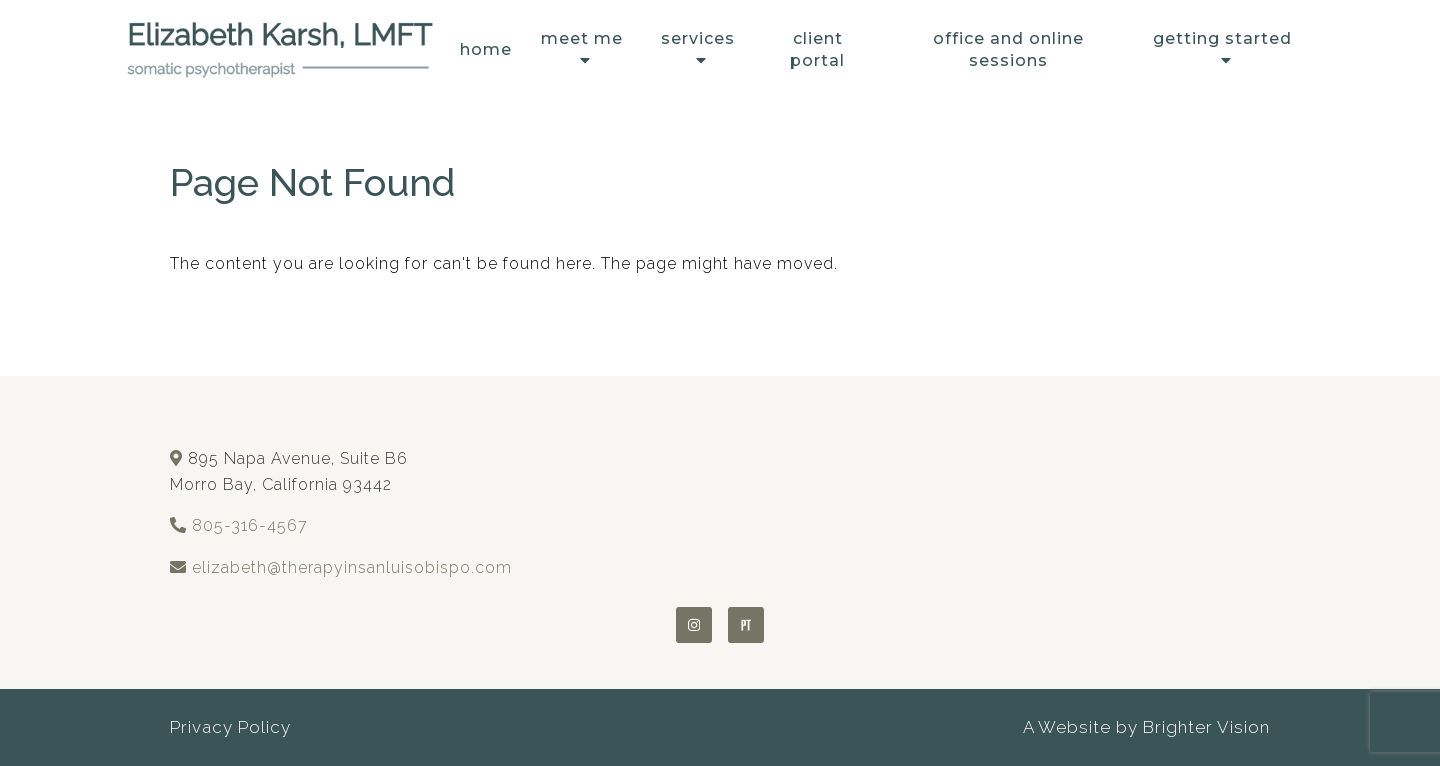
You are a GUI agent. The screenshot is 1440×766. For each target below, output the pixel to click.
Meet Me (582, 38)
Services (698, 38)
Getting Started (1222, 38)
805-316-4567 (250, 525)
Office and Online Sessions (1008, 49)
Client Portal (817, 49)
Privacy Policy (230, 727)
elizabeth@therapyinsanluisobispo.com (352, 567)
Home (486, 49)
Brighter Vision (1206, 727)
